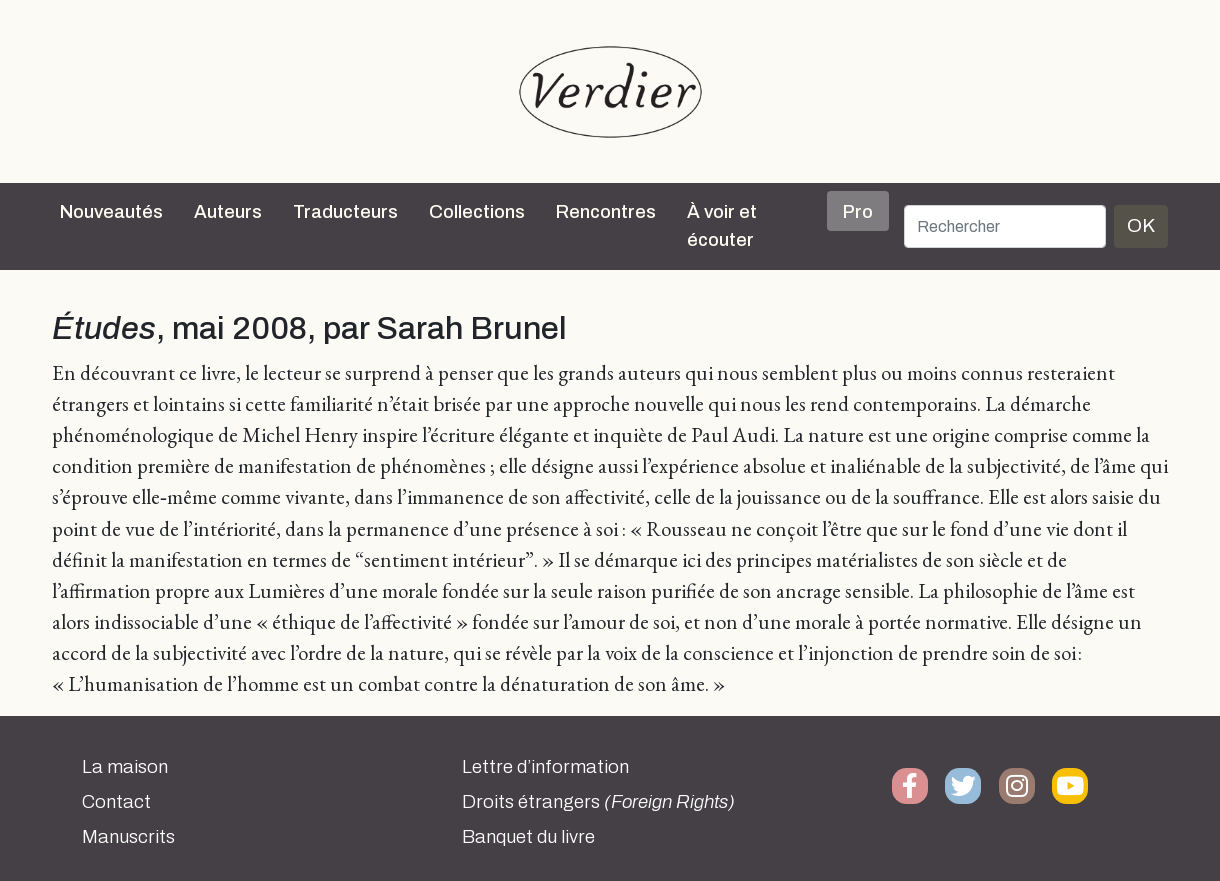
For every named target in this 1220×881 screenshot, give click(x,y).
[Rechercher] (1005, 226)
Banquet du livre (528, 837)
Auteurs (228, 212)
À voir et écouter (722, 226)
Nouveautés (111, 212)
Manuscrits (128, 837)
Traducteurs (345, 212)
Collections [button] (477, 212)
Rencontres (606, 212)
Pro (858, 212)
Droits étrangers (598, 802)
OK (1141, 225)
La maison (125, 767)
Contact (116, 802)
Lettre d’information (545, 767)
